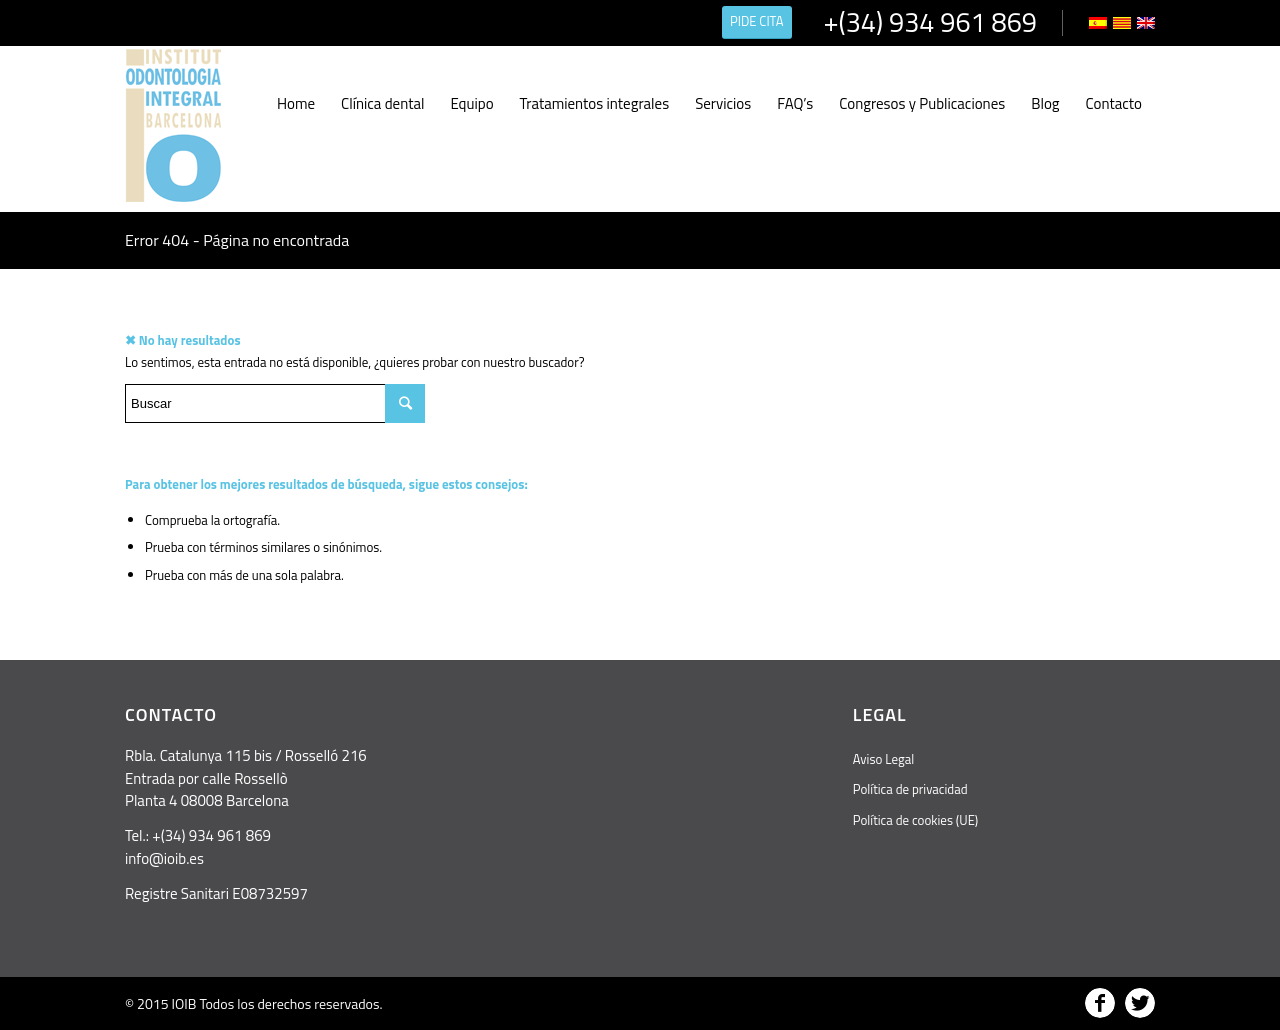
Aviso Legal (883, 759)
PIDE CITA (757, 21)
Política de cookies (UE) (915, 820)
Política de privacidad (910, 789)
